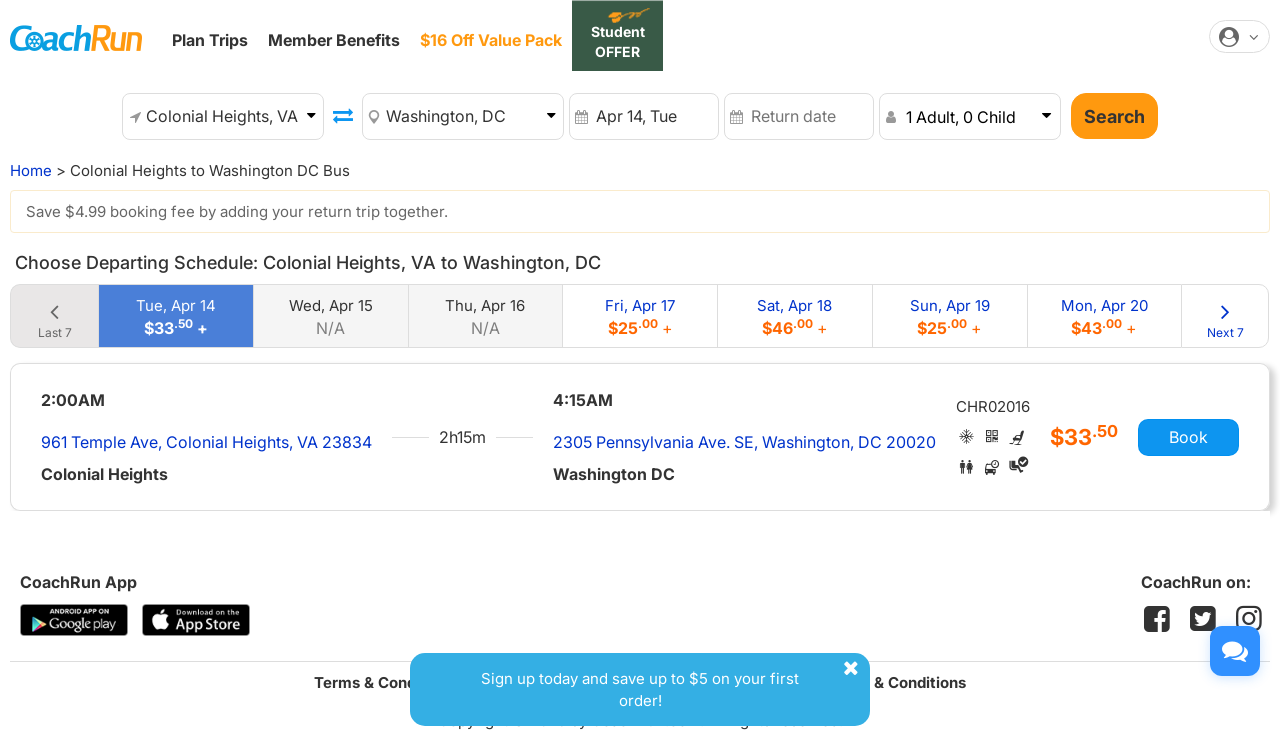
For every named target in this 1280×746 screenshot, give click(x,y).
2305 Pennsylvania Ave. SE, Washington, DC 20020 (744, 442)
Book (1188, 437)
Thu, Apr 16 (485, 316)
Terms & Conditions (385, 682)
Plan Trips (210, 40)
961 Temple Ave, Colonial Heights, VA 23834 (206, 442)
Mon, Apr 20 (1104, 316)
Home (31, 170)
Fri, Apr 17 (640, 316)
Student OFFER (618, 41)
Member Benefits (334, 40)
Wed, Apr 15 (331, 316)
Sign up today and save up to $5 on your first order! (673, 683)
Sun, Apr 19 (950, 316)
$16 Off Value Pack (491, 40)
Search (1114, 116)
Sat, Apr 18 (794, 316)
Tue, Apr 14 (176, 316)
